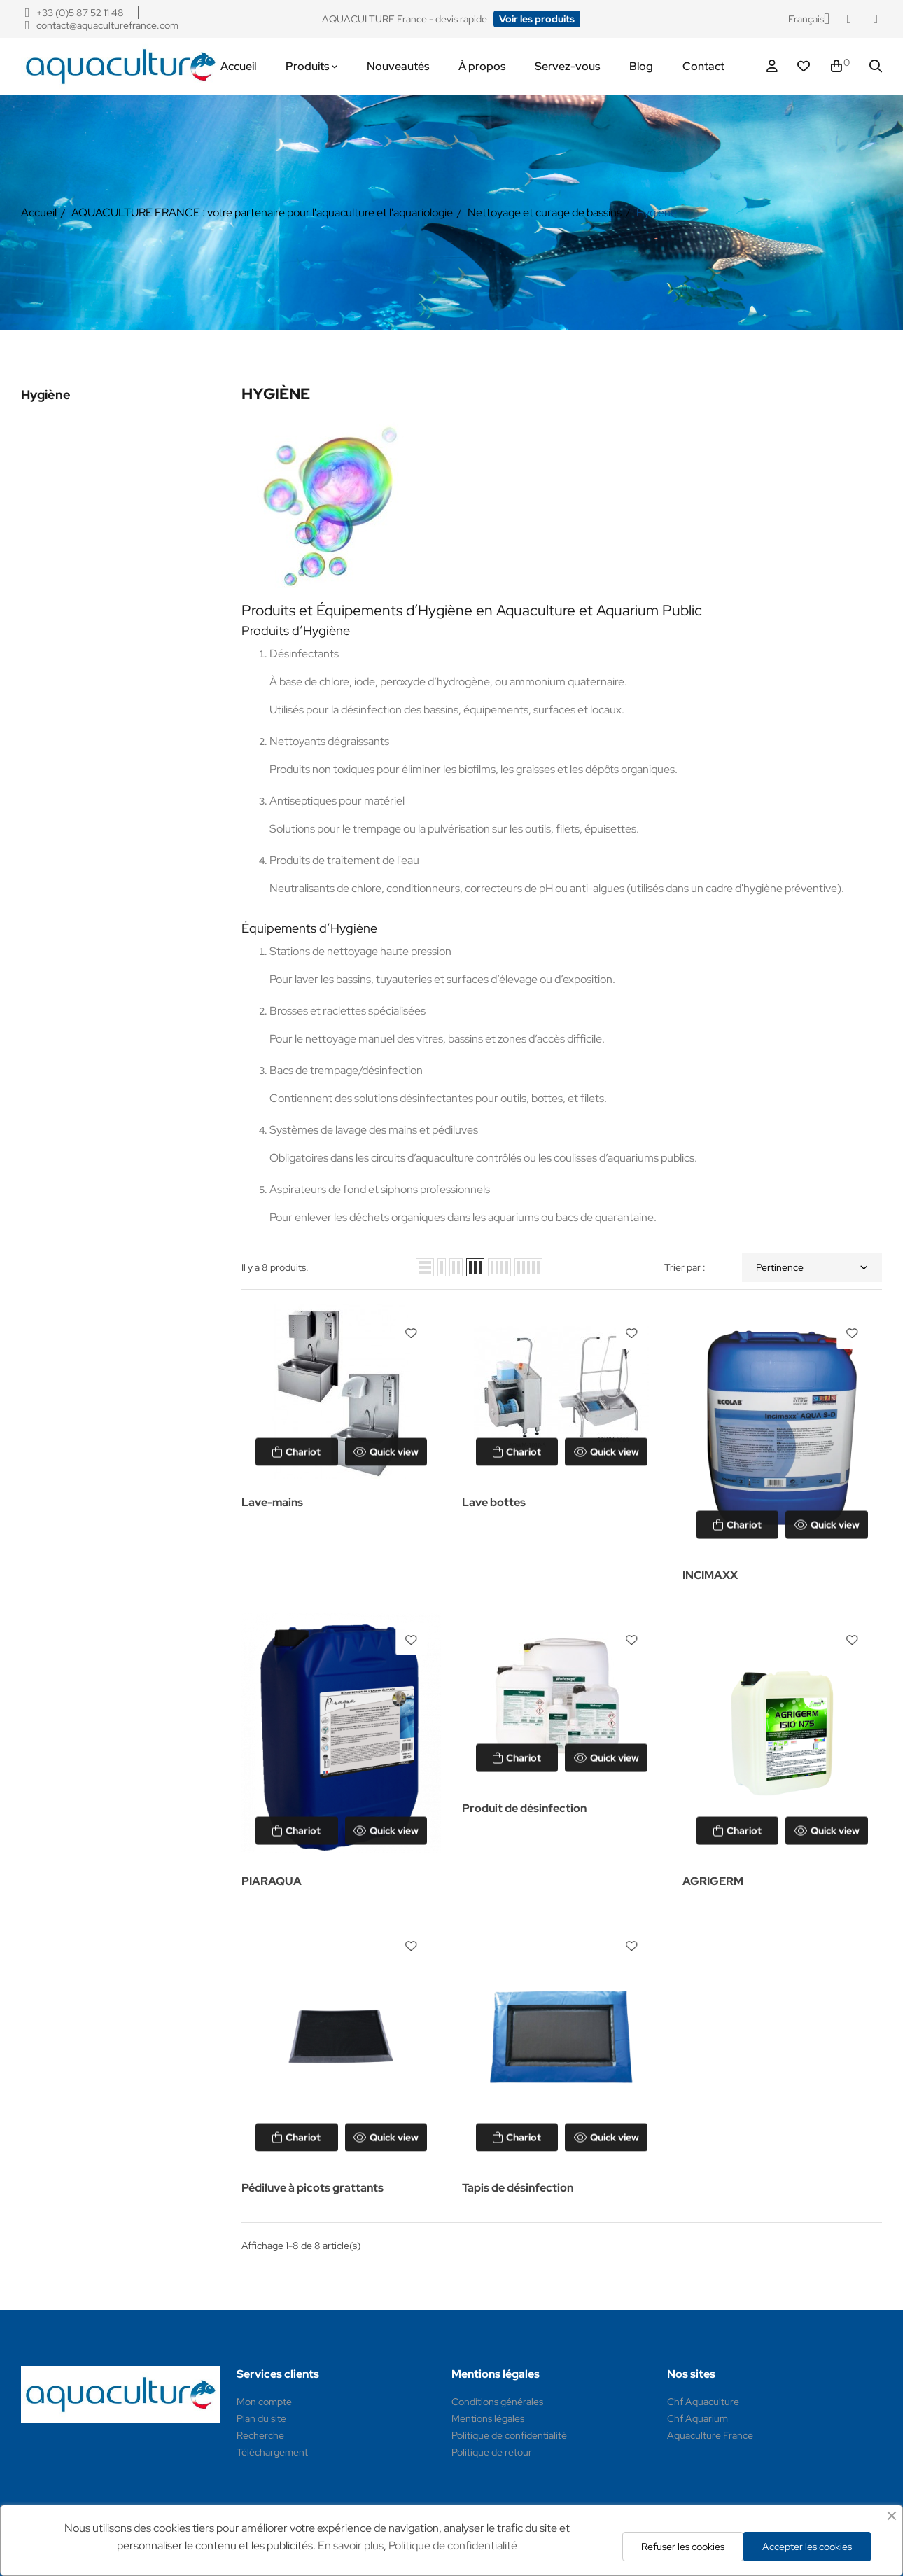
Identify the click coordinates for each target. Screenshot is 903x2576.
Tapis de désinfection (517, 2187)
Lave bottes (494, 1502)
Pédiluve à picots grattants (312, 2187)
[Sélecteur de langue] (809, 19)
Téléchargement (272, 2452)
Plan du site (261, 2418)
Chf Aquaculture (703, 2401)
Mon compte (264, 2401)
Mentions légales (487, 2418)
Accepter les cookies (807, 2546)
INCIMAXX (710, 1575)
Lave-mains (272, 1502)
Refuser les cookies (682, 2546)
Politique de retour (491, 2452)
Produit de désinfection (524, 1808)
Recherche (260, 2435)
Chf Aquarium (697, 2418)
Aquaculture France (710, 2435)
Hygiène (46, 395)
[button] (536, 19)
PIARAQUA (271, 1881)
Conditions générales (497, 2401)
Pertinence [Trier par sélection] (812, 1267)
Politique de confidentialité (509, 2435)
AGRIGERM (712, 1881)
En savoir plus (351, 2545)
